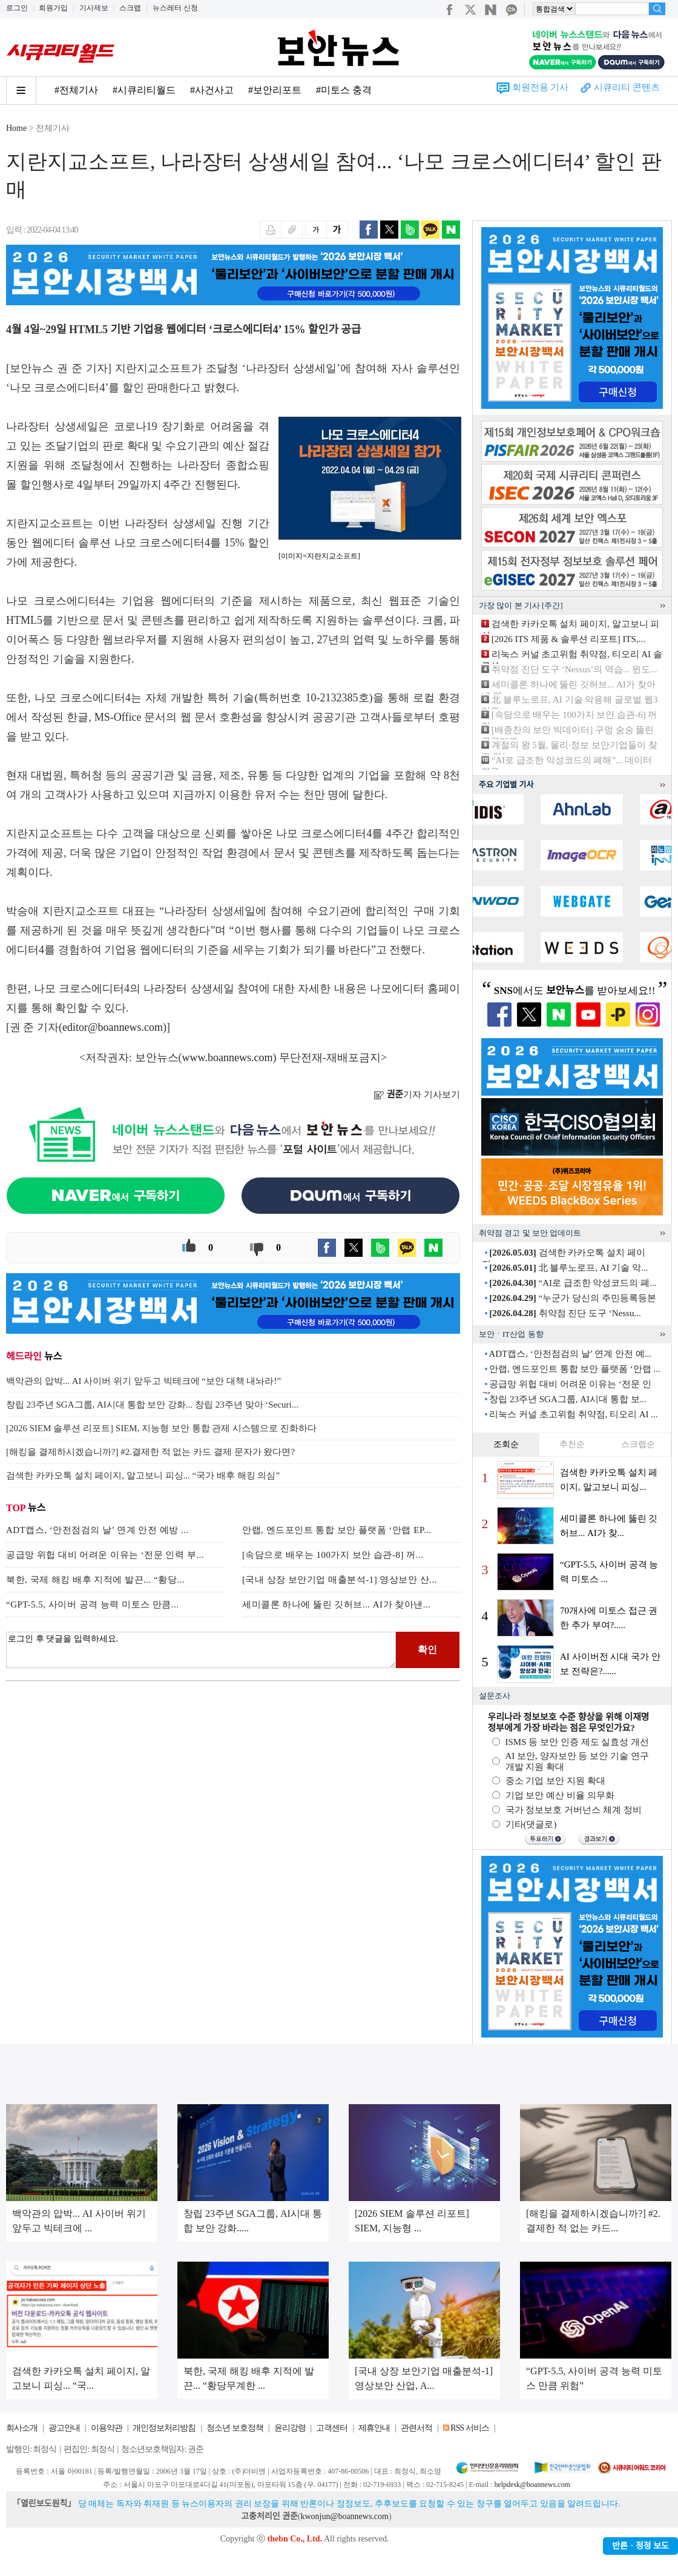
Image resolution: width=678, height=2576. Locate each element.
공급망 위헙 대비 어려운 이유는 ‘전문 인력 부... (105, 1555)
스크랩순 (638, 1444)
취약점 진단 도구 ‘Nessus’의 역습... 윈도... (574, 669)
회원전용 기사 (540, 87)
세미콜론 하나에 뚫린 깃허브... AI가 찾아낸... (336, 1604)
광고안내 (64, 2427)
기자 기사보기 (417, 1094)
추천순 (572, 1444)
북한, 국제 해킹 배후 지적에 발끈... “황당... (95, 1579)
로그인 (17, 8)
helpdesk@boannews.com (532, 2484)
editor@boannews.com (112, 1027)
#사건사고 (212, 90)
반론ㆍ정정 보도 (640, 2546)
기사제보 (93, 8)
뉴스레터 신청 (175, 8)
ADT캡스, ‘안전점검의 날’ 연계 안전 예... (570, 1354)
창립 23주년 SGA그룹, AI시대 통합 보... (568, 1399)
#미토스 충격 (344, 90)
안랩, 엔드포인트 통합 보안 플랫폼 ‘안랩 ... (574, 1369)
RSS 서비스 (469, 2427)
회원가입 (53, 8)
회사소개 (22, 2427)
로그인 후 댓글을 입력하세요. (201, 1650)
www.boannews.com (227, 1057)
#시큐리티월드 (144, 90)
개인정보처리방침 (164, 2427)
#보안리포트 (274, 90)
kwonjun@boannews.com (344, 2516)
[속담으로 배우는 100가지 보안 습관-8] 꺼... (333, 1555)
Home (16, 128)
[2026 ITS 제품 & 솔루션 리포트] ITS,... (568, 639)
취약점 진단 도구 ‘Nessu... (564, 1313)
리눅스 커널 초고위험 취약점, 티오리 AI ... (573, 1414)
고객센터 (331, 2427)
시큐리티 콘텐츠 (627, 87)
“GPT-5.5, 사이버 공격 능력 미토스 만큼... (92, 1604)
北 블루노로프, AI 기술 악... (568, 1268)
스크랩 (130, 8)
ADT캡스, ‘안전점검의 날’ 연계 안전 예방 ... (97, 1530)
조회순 (506, 1444)
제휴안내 (374, 2427)
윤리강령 (290, 2427)
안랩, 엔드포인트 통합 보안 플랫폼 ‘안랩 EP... (337, 1530)
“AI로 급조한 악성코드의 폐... (572, 1283)
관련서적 (416, 2427)
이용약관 (106, 2427)
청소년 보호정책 (234, 2427)
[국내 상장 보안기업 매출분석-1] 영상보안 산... (339, 1579)
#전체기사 (76, 90)
